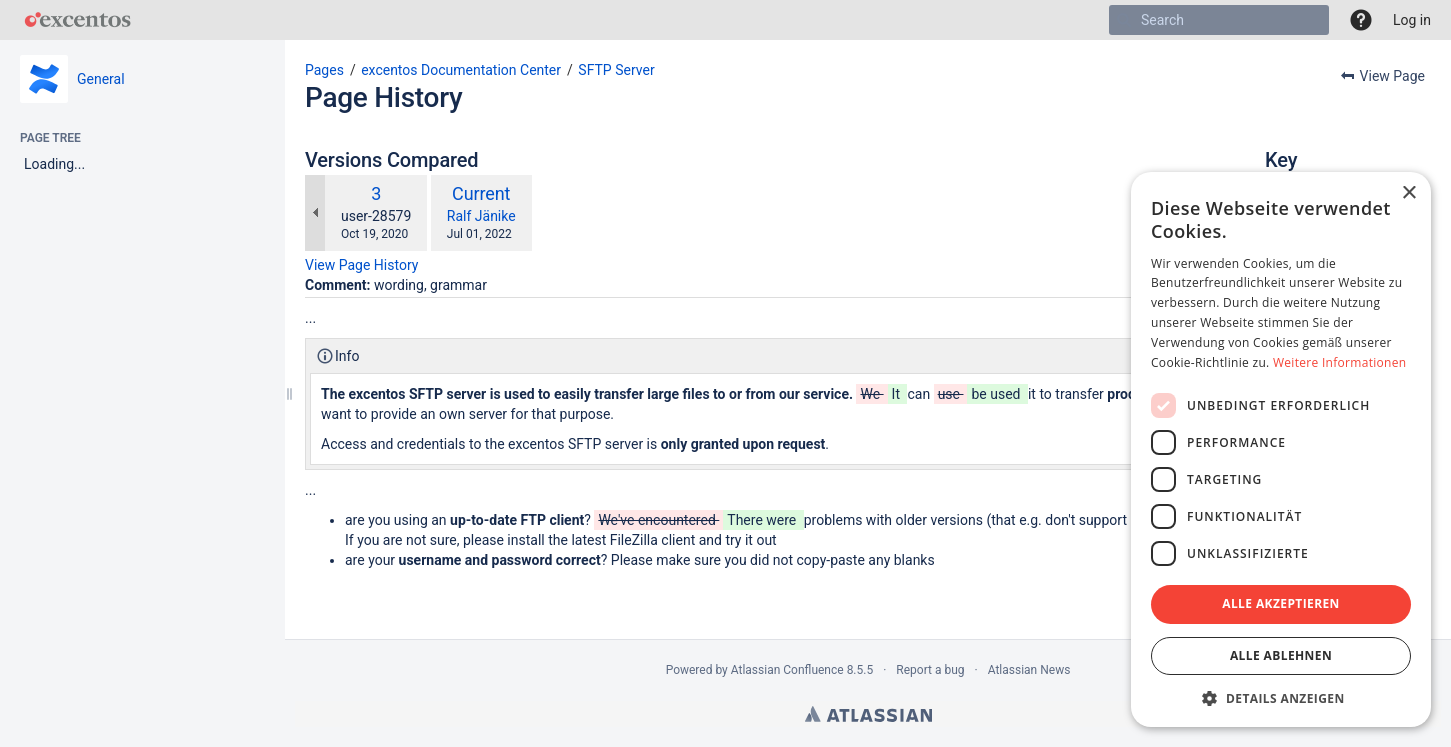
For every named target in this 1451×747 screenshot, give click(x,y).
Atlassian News (1029, 670)
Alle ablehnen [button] (1281, 655)
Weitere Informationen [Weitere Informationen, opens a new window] (1340, 362)
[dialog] (1281, 449)
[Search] (1124, 20)
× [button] (1408, 193)
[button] (1361, 20)
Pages (324, 70)
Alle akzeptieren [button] (1281, 603)
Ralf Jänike (481, 216)
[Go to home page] (77, 20)
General (101, 79)
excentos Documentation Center (461, 70)
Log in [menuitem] (1412, 20)
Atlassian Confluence (787, 670)
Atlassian (868, 714)
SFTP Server (616, 70)
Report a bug (930, 670)
